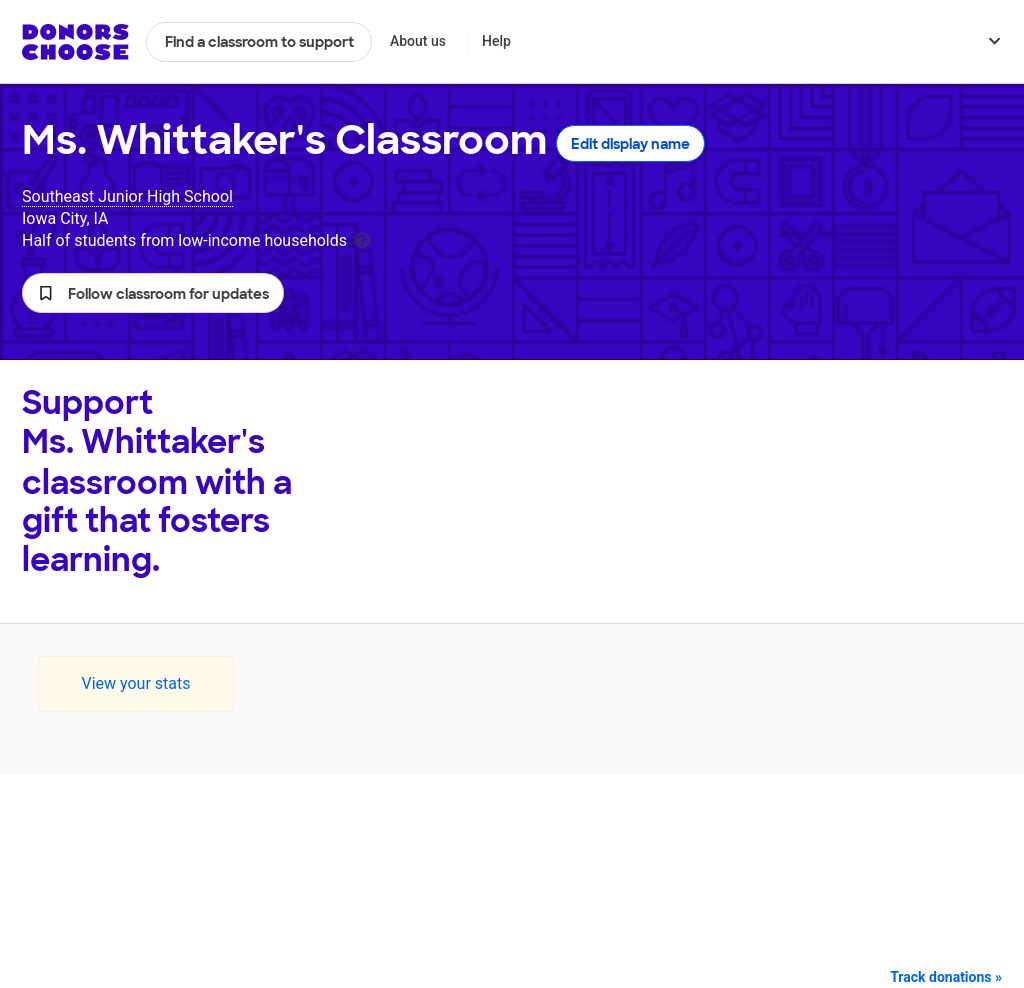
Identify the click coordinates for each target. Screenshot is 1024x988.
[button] (153, 293)
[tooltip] (362, 238)
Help (496, 41)
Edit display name (630, 144)
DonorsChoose (75, 42)
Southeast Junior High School (127, 196)
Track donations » (946, 977)
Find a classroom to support (259, 42)
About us (418, 41)
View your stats (135, 683)
